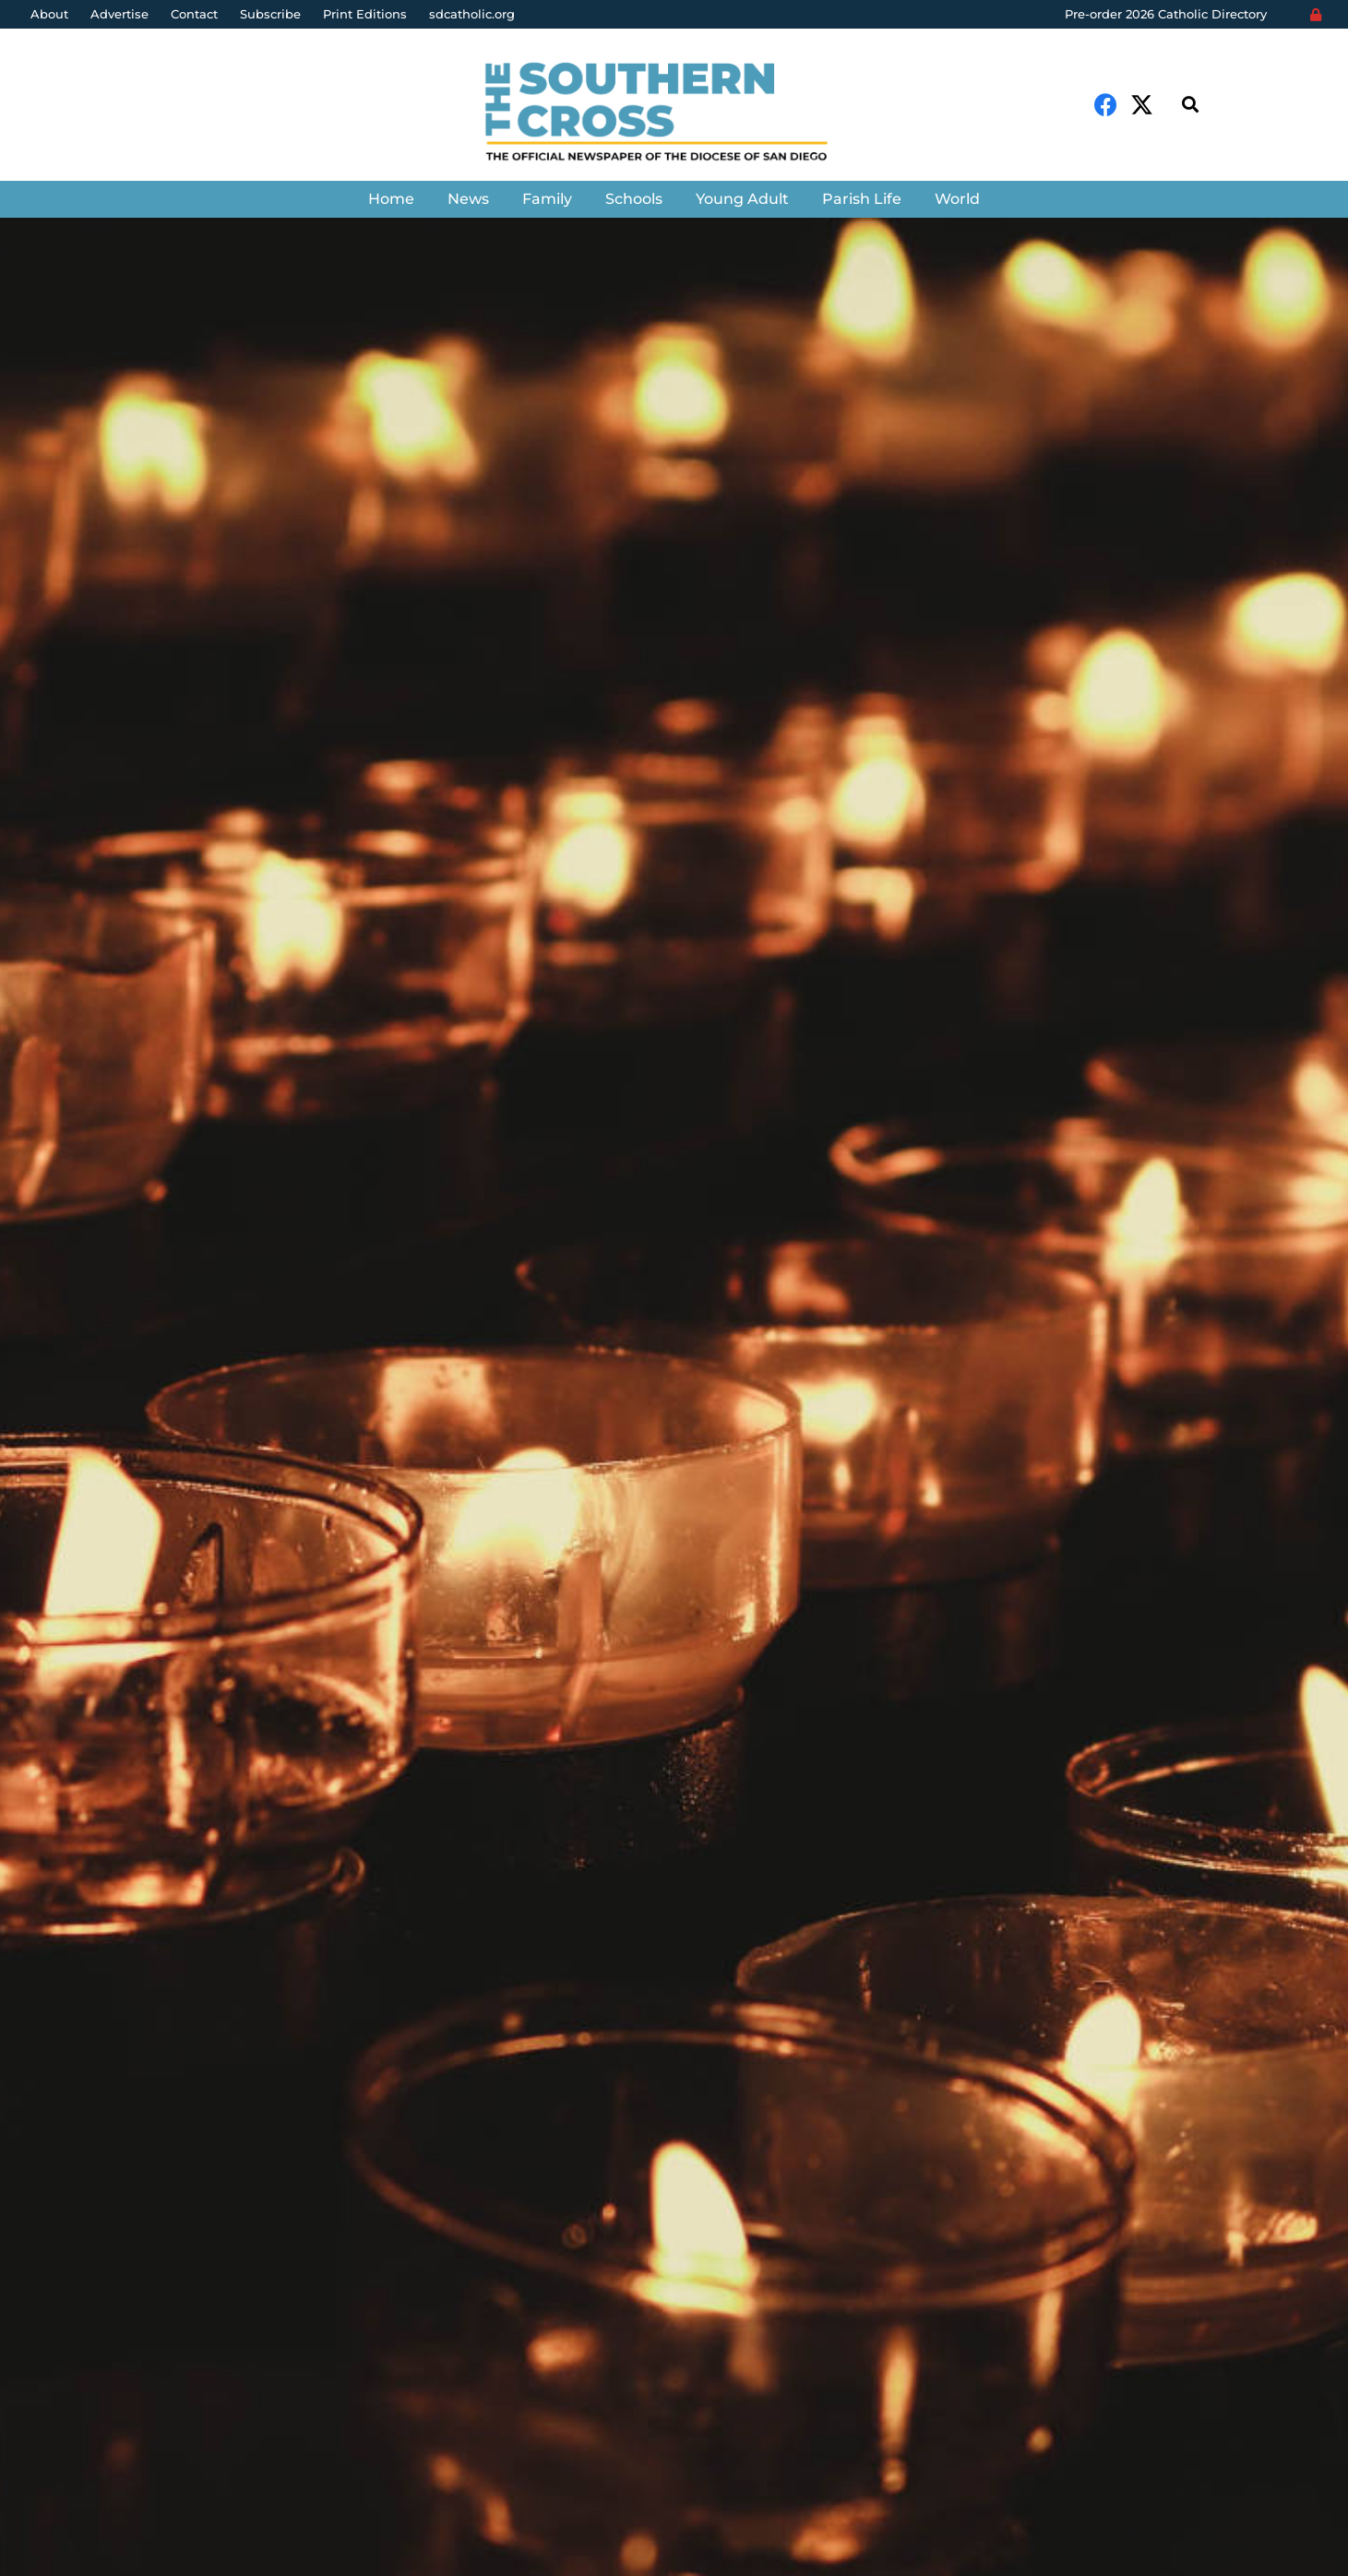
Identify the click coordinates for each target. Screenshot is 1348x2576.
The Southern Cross (130, 1475)
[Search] (1190, 105)
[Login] (1316, 15)
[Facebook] (1105, 104)
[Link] (674, 114)
